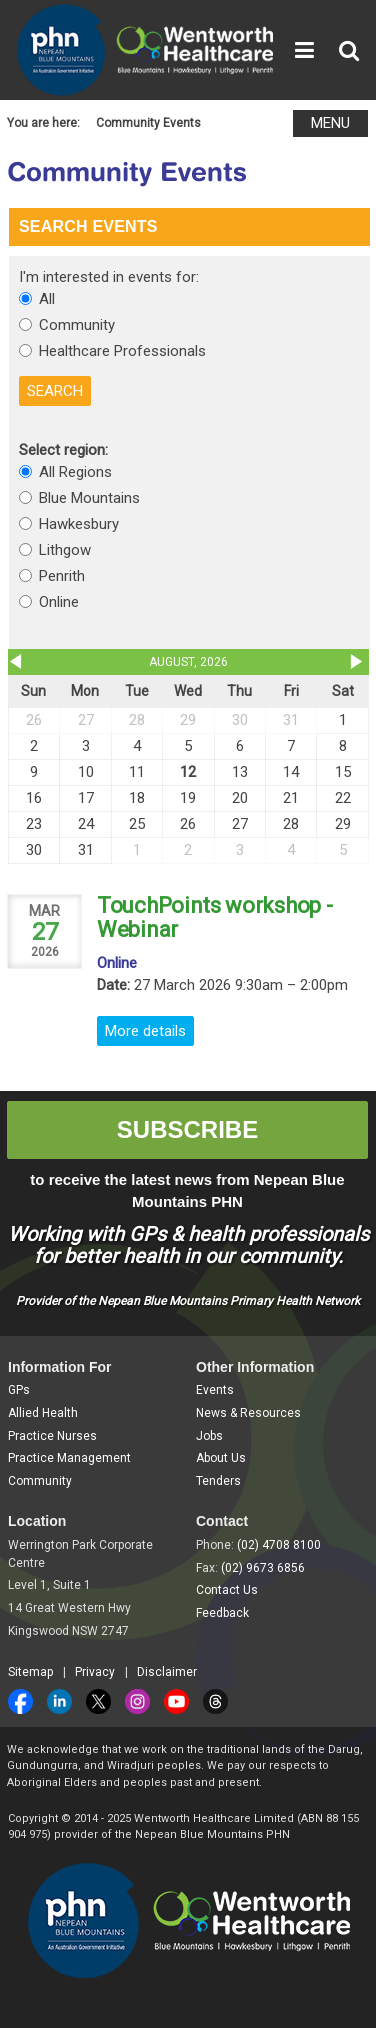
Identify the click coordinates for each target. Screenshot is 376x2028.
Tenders (218, 1481)
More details (145, 1031)
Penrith (62, 576)
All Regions (75, 472)
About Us (221, 1458)
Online (59, 602)
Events (215, 1390)
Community (77, 325)
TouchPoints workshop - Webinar (214, 917)
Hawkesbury (79, 524)
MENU (330, 123)
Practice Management (69, 1458)
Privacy (95, 1672)
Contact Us (227, 1590)
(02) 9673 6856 (263, 1568)
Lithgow (65, 550)
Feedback (222, 1613)
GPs (19, 1390)
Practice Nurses (52, 1436)
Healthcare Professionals (122, 351)
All (47, 299)
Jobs (209, 1436)
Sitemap (30, 1672)
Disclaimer (167, 1672)
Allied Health (43, 1413)
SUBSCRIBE (187, 1129)
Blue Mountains (89, 498)
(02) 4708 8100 (279, 1545)
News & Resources (248, 1413)
